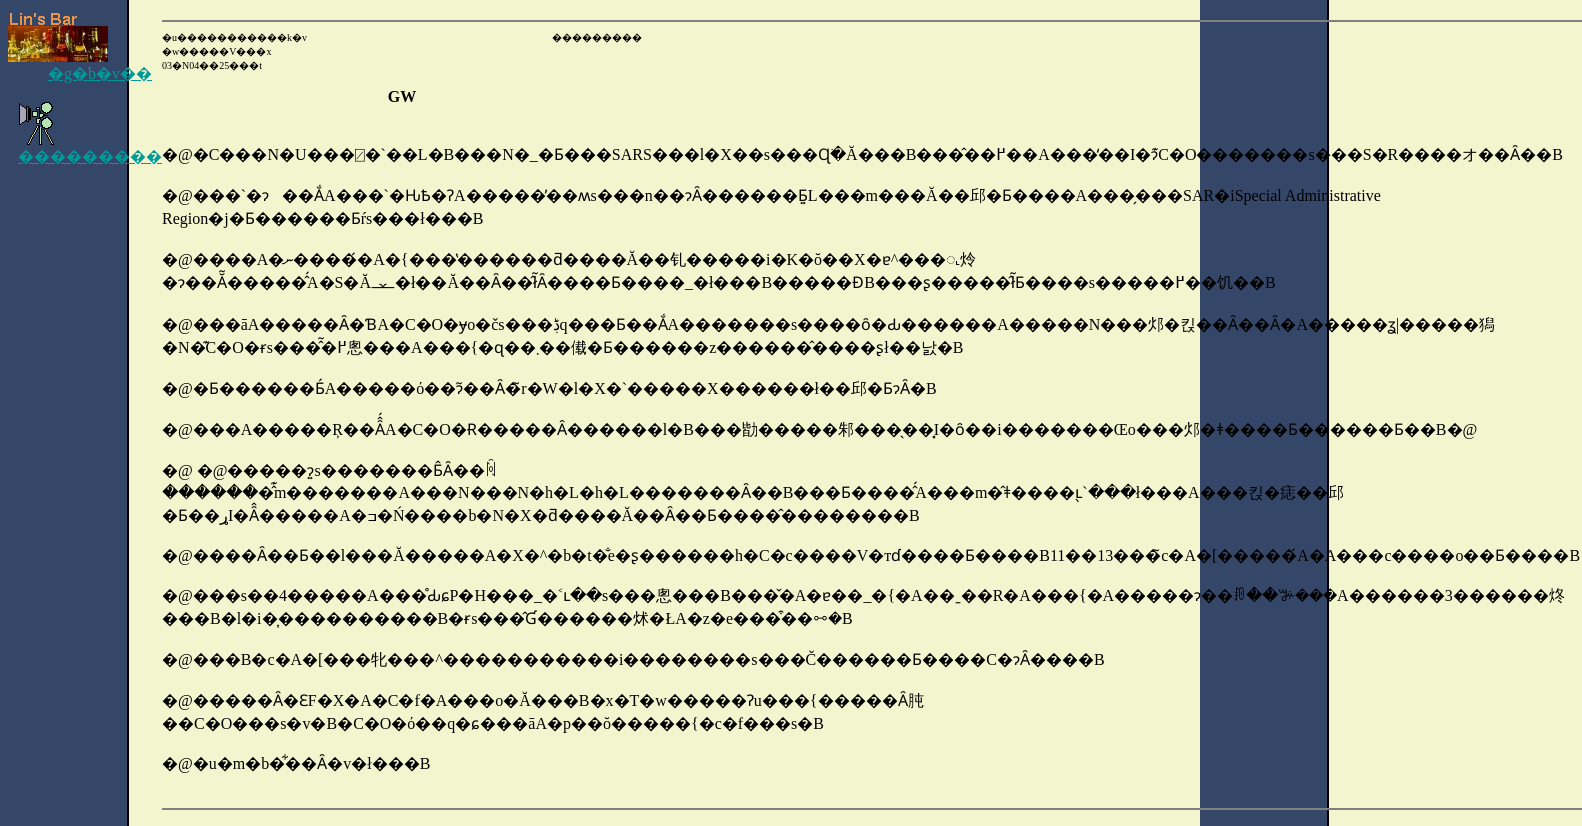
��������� (90, 148)
